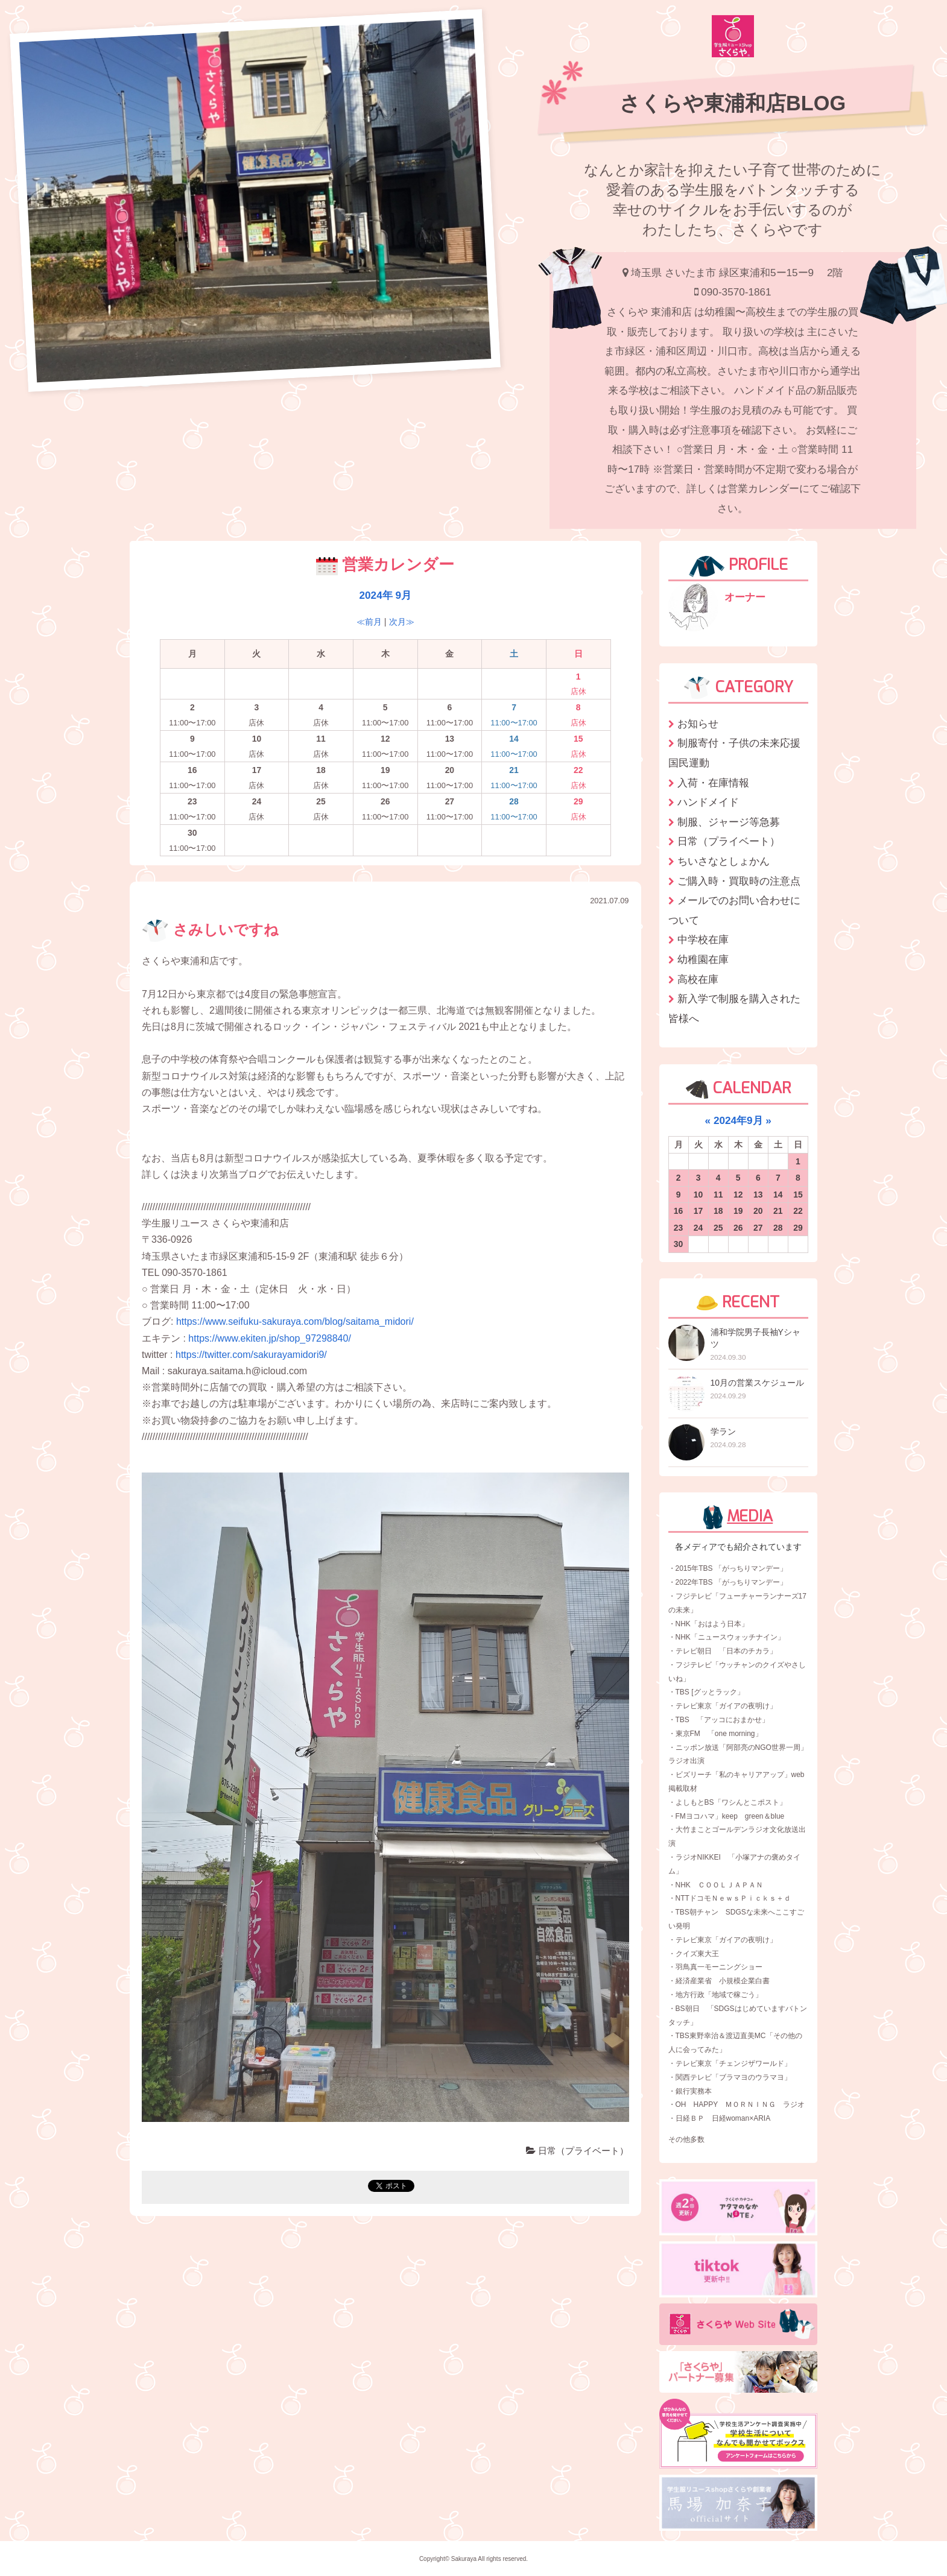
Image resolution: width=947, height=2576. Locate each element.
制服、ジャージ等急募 (728, 822)
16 (678, 1211)
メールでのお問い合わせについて (734, 910)
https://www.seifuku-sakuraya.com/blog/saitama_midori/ (295, 1321)
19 (738, 1211)
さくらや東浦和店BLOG (732, 103)
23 (678, 1228)
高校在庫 (697, 979)
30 (678, 1244)
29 (798, 1228)
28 (778, 1228)
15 (798, 1194)
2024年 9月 (385, 595)
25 (718, 1228)
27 (758, 1228)
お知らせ (697, 724)
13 (758, 1194)
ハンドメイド (708, 802)
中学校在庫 (703, 939)
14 (778, 1194)
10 (698, 1194)
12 (738, 1194)
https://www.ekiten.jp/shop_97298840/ (269, 1338)
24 (698, 1228)
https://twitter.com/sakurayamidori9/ (251, 1355)
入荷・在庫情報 (713, 783)
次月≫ (401, 622)
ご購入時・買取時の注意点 (738, 881)
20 (758, 1211)
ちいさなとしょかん (723, 861)
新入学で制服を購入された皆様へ (734, 1008)
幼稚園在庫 (703, 959)
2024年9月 (738, 1120)
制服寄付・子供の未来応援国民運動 (734, 753)
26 (738, 1228)
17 (698, 1211)
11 (718, 1194)
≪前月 (369, 622)
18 (718, 1211)
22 (798, 1211)
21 (778, 1211)
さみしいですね (210, 930)
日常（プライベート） (577, 2150)
